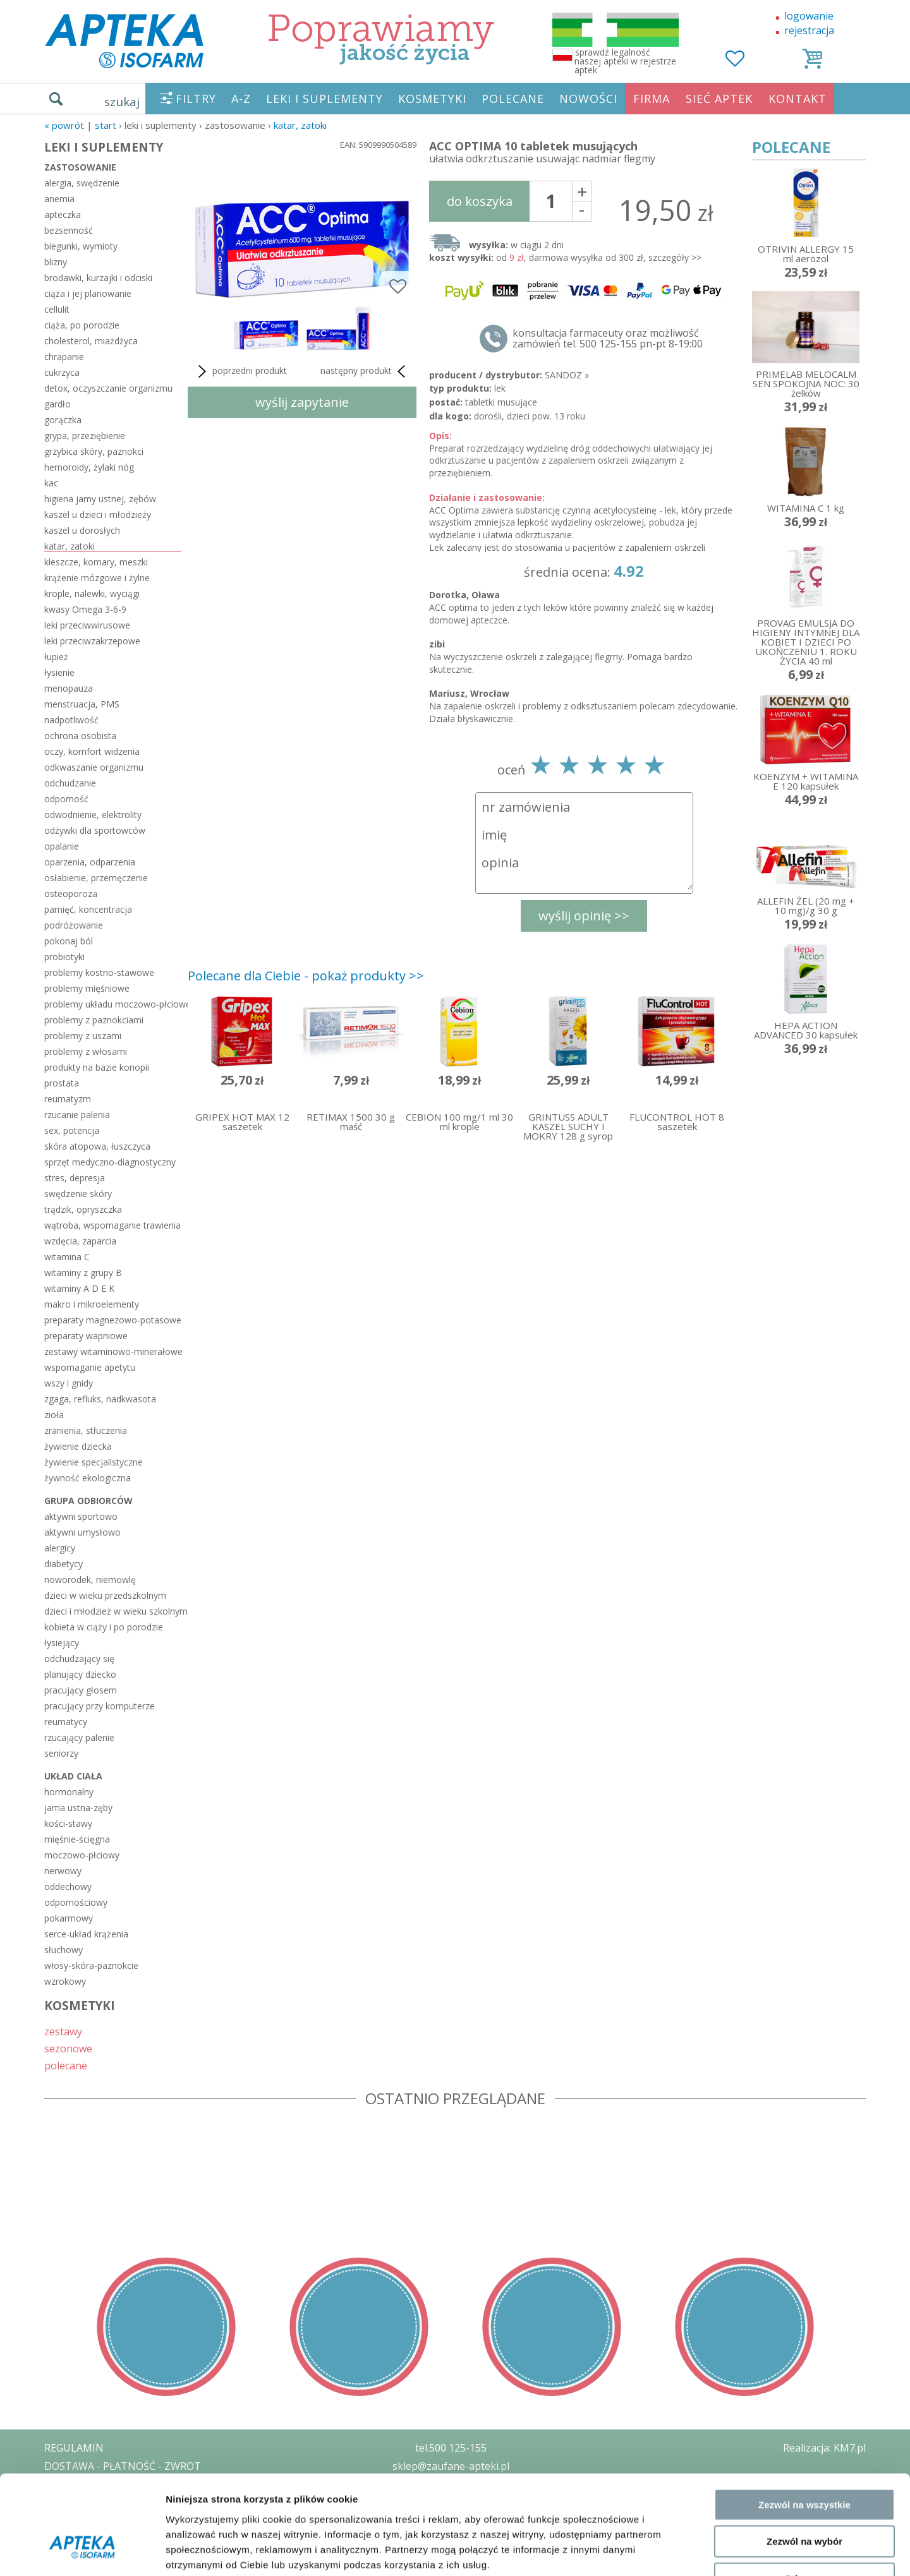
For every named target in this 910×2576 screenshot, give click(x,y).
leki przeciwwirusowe (87, 625)
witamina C (67, 1257)
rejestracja (809, 30)
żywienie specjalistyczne (93, 1462)
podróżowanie (73, 925)
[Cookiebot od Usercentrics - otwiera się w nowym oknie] (82, 2551)
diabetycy (63, 1564)
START (105, 125)
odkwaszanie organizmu (93, 767)
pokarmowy (68, 1918)
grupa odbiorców (88, 1501)
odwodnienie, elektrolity (93, 815)
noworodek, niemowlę (90, 1580)
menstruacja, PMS (81, 704)
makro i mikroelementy (91, 1304)
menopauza (68, 688)
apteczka (62, 214)
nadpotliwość (71, 720)
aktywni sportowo (81, 1516)
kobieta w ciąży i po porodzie (103, 1627)
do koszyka (480, 201)
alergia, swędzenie (81, 183)
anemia (59, 199)
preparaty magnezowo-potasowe (112, 1320)
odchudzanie (70, 783)
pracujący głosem (80, 1690)
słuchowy (63, 1950)
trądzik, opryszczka (83, 1209)
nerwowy (63, 1871)
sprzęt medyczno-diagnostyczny (110, 1162)
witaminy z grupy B (83, 1273)
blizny (55, 262)
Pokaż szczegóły (674, 2551)
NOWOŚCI (588, 98)
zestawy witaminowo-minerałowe (112, 1351)
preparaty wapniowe (86, 1336)
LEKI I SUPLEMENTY (324, 98)
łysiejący (61, 1643)
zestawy (63, 2031)
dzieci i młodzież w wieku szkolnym (112, 1611)
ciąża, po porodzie (81, 325)
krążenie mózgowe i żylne (97, 578)
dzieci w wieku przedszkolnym (105, 1595)
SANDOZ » (567, 375)
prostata (61, 1083)
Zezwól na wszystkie (804, 2421)
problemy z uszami (82, 1036)
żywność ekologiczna (87, 1478)
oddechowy (68, 1887)
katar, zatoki (300, 125)
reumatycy (65, 1722)
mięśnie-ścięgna (77, 1839)
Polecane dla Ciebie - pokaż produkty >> (306, 975)
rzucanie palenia (77, 1115)
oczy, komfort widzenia (92, 751)
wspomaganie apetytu (89, 1367)
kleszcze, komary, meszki (96, 562)
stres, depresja (74, 1178)
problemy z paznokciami (93, 1020)
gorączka (63, 420)
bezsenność (68, 230)
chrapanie (64, 357)
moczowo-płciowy (81, 1855)
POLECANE (513, 98)
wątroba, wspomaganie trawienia (112, 1225)
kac (51, 483)
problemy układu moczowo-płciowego (112, 1004)
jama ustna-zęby (78, 1808)
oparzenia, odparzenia (89, 862)
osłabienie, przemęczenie (96, 878)
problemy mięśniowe (87, 988)
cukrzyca (62, 372)
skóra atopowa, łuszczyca (97, 1146)
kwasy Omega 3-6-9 (85, 609)
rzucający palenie (79, 1737)
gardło (57, 404)
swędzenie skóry (78, 1194)
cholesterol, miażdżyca (91, 341)
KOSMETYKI (432, 98)
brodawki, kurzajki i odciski (98, 278)
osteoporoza (70, 894)
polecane (65, 2065)
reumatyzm (67, 1099)
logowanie (809, 16)
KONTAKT (797, 98)
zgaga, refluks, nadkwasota (100, 1399)
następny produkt (365, 371)
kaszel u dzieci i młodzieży (97, 515)
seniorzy (61, 1753)
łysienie (59, 672)
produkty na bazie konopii (96, 1067)
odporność (66, 799)
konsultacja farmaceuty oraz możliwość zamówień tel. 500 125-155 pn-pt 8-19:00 (608, 338)
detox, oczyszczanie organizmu (108, 388)
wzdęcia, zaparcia (80, 1241)
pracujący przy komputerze (99, 1706)
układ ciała (73, 1776)
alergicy (59, 1548)
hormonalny (69, 1792)
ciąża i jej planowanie (87, 293)
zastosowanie (80, 167)
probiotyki (64, 957)
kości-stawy (68, 1823)
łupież (56, 657)
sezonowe (68, 2048)
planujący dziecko (80, 1674)
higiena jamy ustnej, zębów (100, 499)
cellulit (57, 309)
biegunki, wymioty (81, 246)
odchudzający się (79, 1658)
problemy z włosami (85, 1051)
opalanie (61, 846)
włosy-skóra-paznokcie (91, 1965)
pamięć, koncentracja (88, 909)
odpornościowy (75, 1902)
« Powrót (64, 125)
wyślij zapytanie (302, 402)
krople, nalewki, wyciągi (92, 593)
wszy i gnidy (68, 1383)
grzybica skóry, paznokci (93, 451)
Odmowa (804, 2495)
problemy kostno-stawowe (99, 972)
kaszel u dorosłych (82, 530)
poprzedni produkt (240, 371)
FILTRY (196, 98)
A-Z (241, 98)
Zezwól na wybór (804, 2458)
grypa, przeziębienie (84, 436)
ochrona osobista (80, 736)
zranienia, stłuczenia (85, 1430)
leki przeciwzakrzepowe (92, 641)
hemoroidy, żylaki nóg (89, 467)
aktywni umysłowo (82, 1532)
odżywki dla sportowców (94, 830)
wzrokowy (65, 1981)
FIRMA (651, 98)
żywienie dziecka (78, 1446)
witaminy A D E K (79, 1288)
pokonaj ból (68, 941)
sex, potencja (71, 1130)
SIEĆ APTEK (719, 98)
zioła (54, 1415)
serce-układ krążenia (86, 1934)
